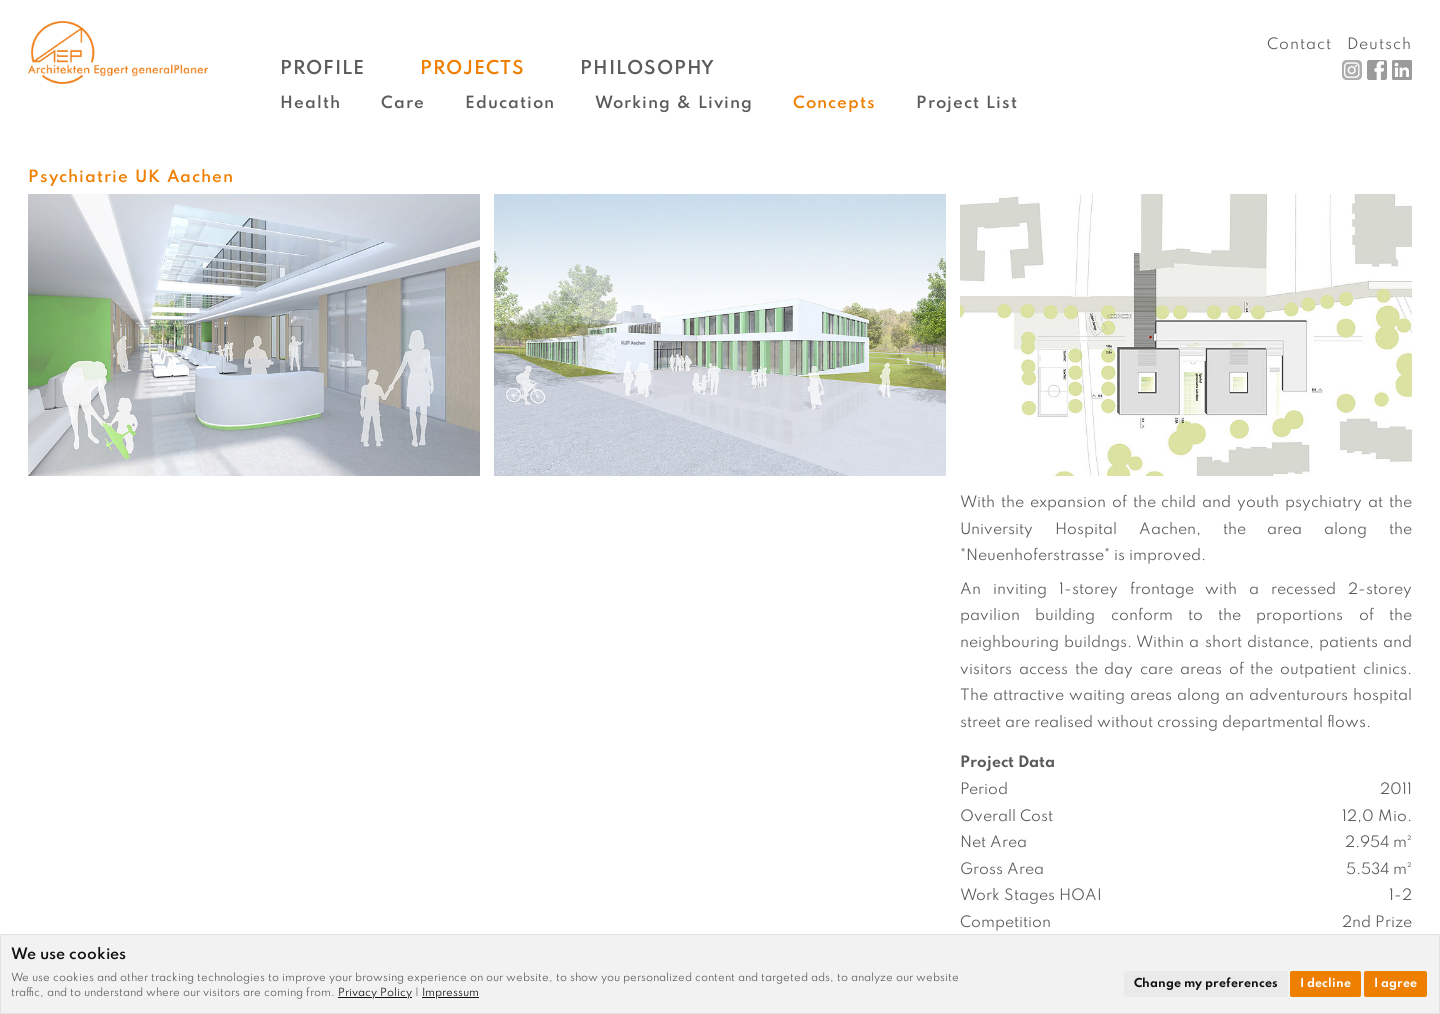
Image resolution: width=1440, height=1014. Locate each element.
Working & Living (674, 103)
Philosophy (647, 68)
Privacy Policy (375, 993)
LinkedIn (1402, 70)
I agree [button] (1395, 984)
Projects (472, 68)
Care (403, 103)
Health (310, 103)
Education (510, 103)
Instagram (1352, 70)
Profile (322, 68)
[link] (380, 993)
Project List (967, 103)
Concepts (834, 103)
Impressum (450, 993)
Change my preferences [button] (1206, 984)
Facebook (1377, 70)
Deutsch (1379, 45)
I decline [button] (1325, 984)
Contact (1299, 45)
